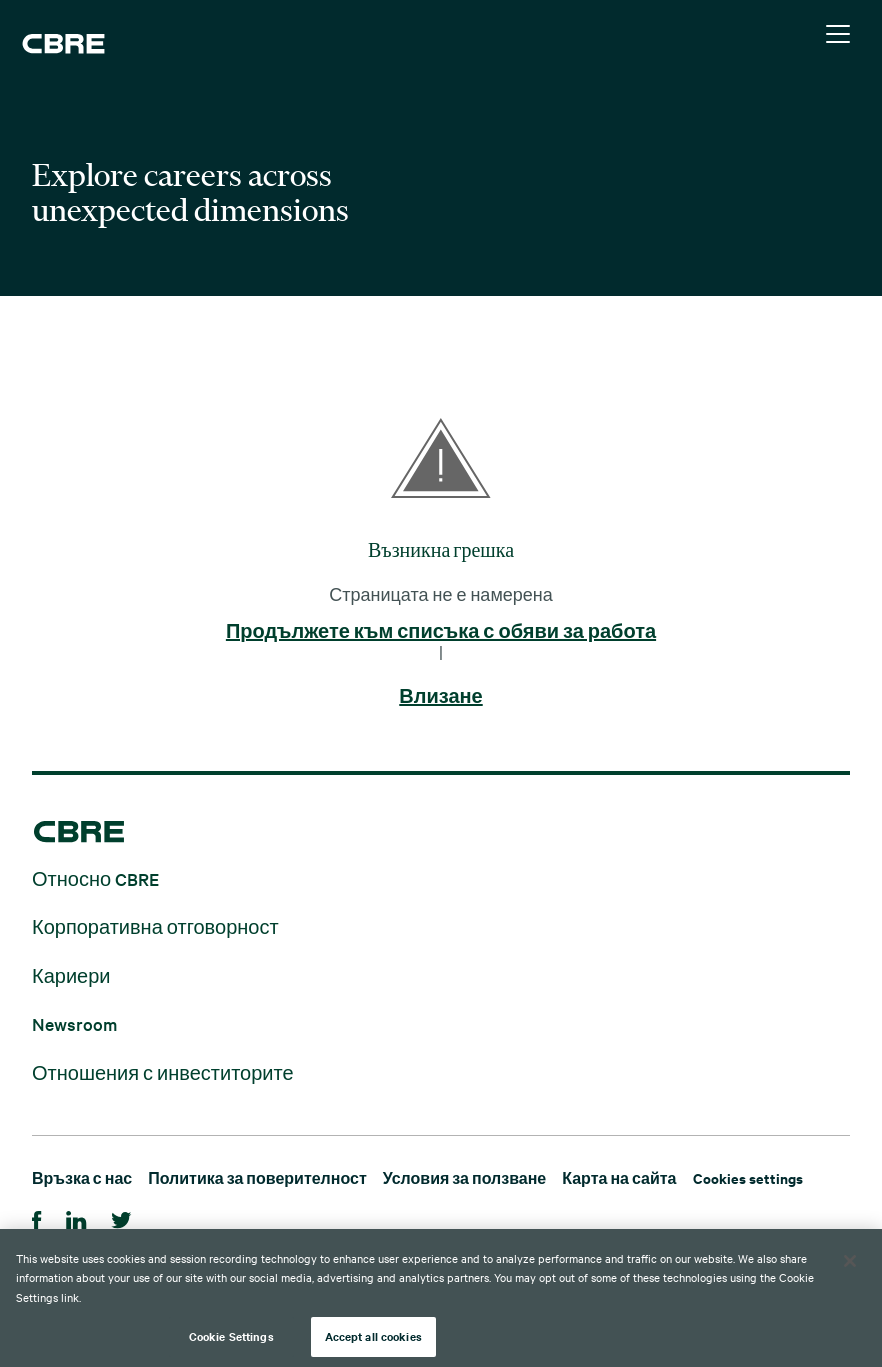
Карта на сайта (619, 1177)
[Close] (850, 1262)
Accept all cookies (373, 1337)
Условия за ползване (464, 1177)
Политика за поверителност (257, 1177)
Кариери (71, 974)
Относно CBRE (95, 877)
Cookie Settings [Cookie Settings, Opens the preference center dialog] (231, 1337)
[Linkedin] (76, 1217)
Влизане (440, 697)
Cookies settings (748, 1177)
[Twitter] (121, 1217)
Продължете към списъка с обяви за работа (441, 632)
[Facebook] (37, 1217)
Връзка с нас (82, 1177)
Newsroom (74, 1023)
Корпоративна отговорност (155, 926)
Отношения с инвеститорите (163, 1071)
